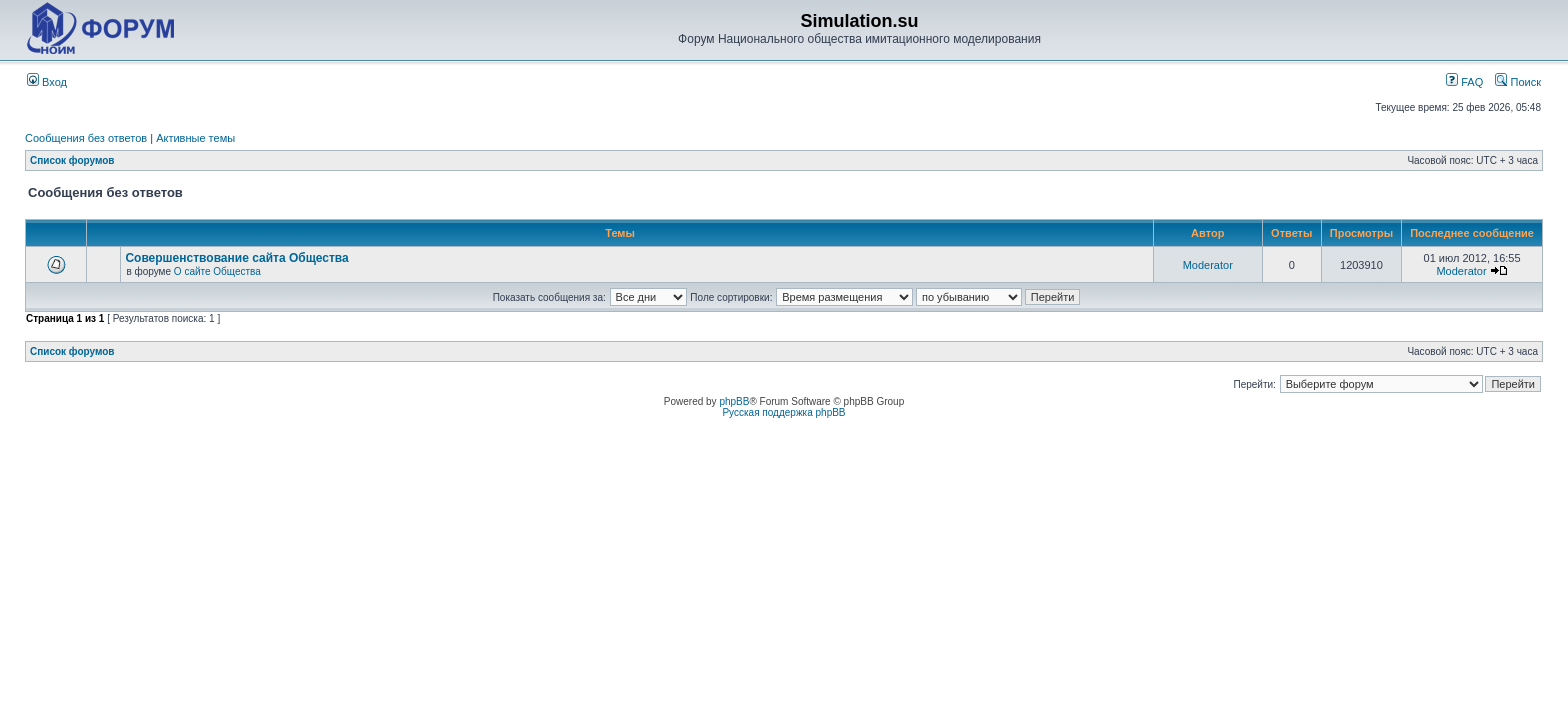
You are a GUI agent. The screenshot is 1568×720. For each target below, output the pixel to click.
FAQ (1464, 82)
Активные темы (195, 138)
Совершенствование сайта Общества (236, 258)
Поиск (1518, 82)
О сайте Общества (217, 271)
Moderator (1208, 265)
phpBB (734, 401)
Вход (47, 82)
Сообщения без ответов (86, 138)
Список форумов (72, 160)
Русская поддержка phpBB (783, 412)
